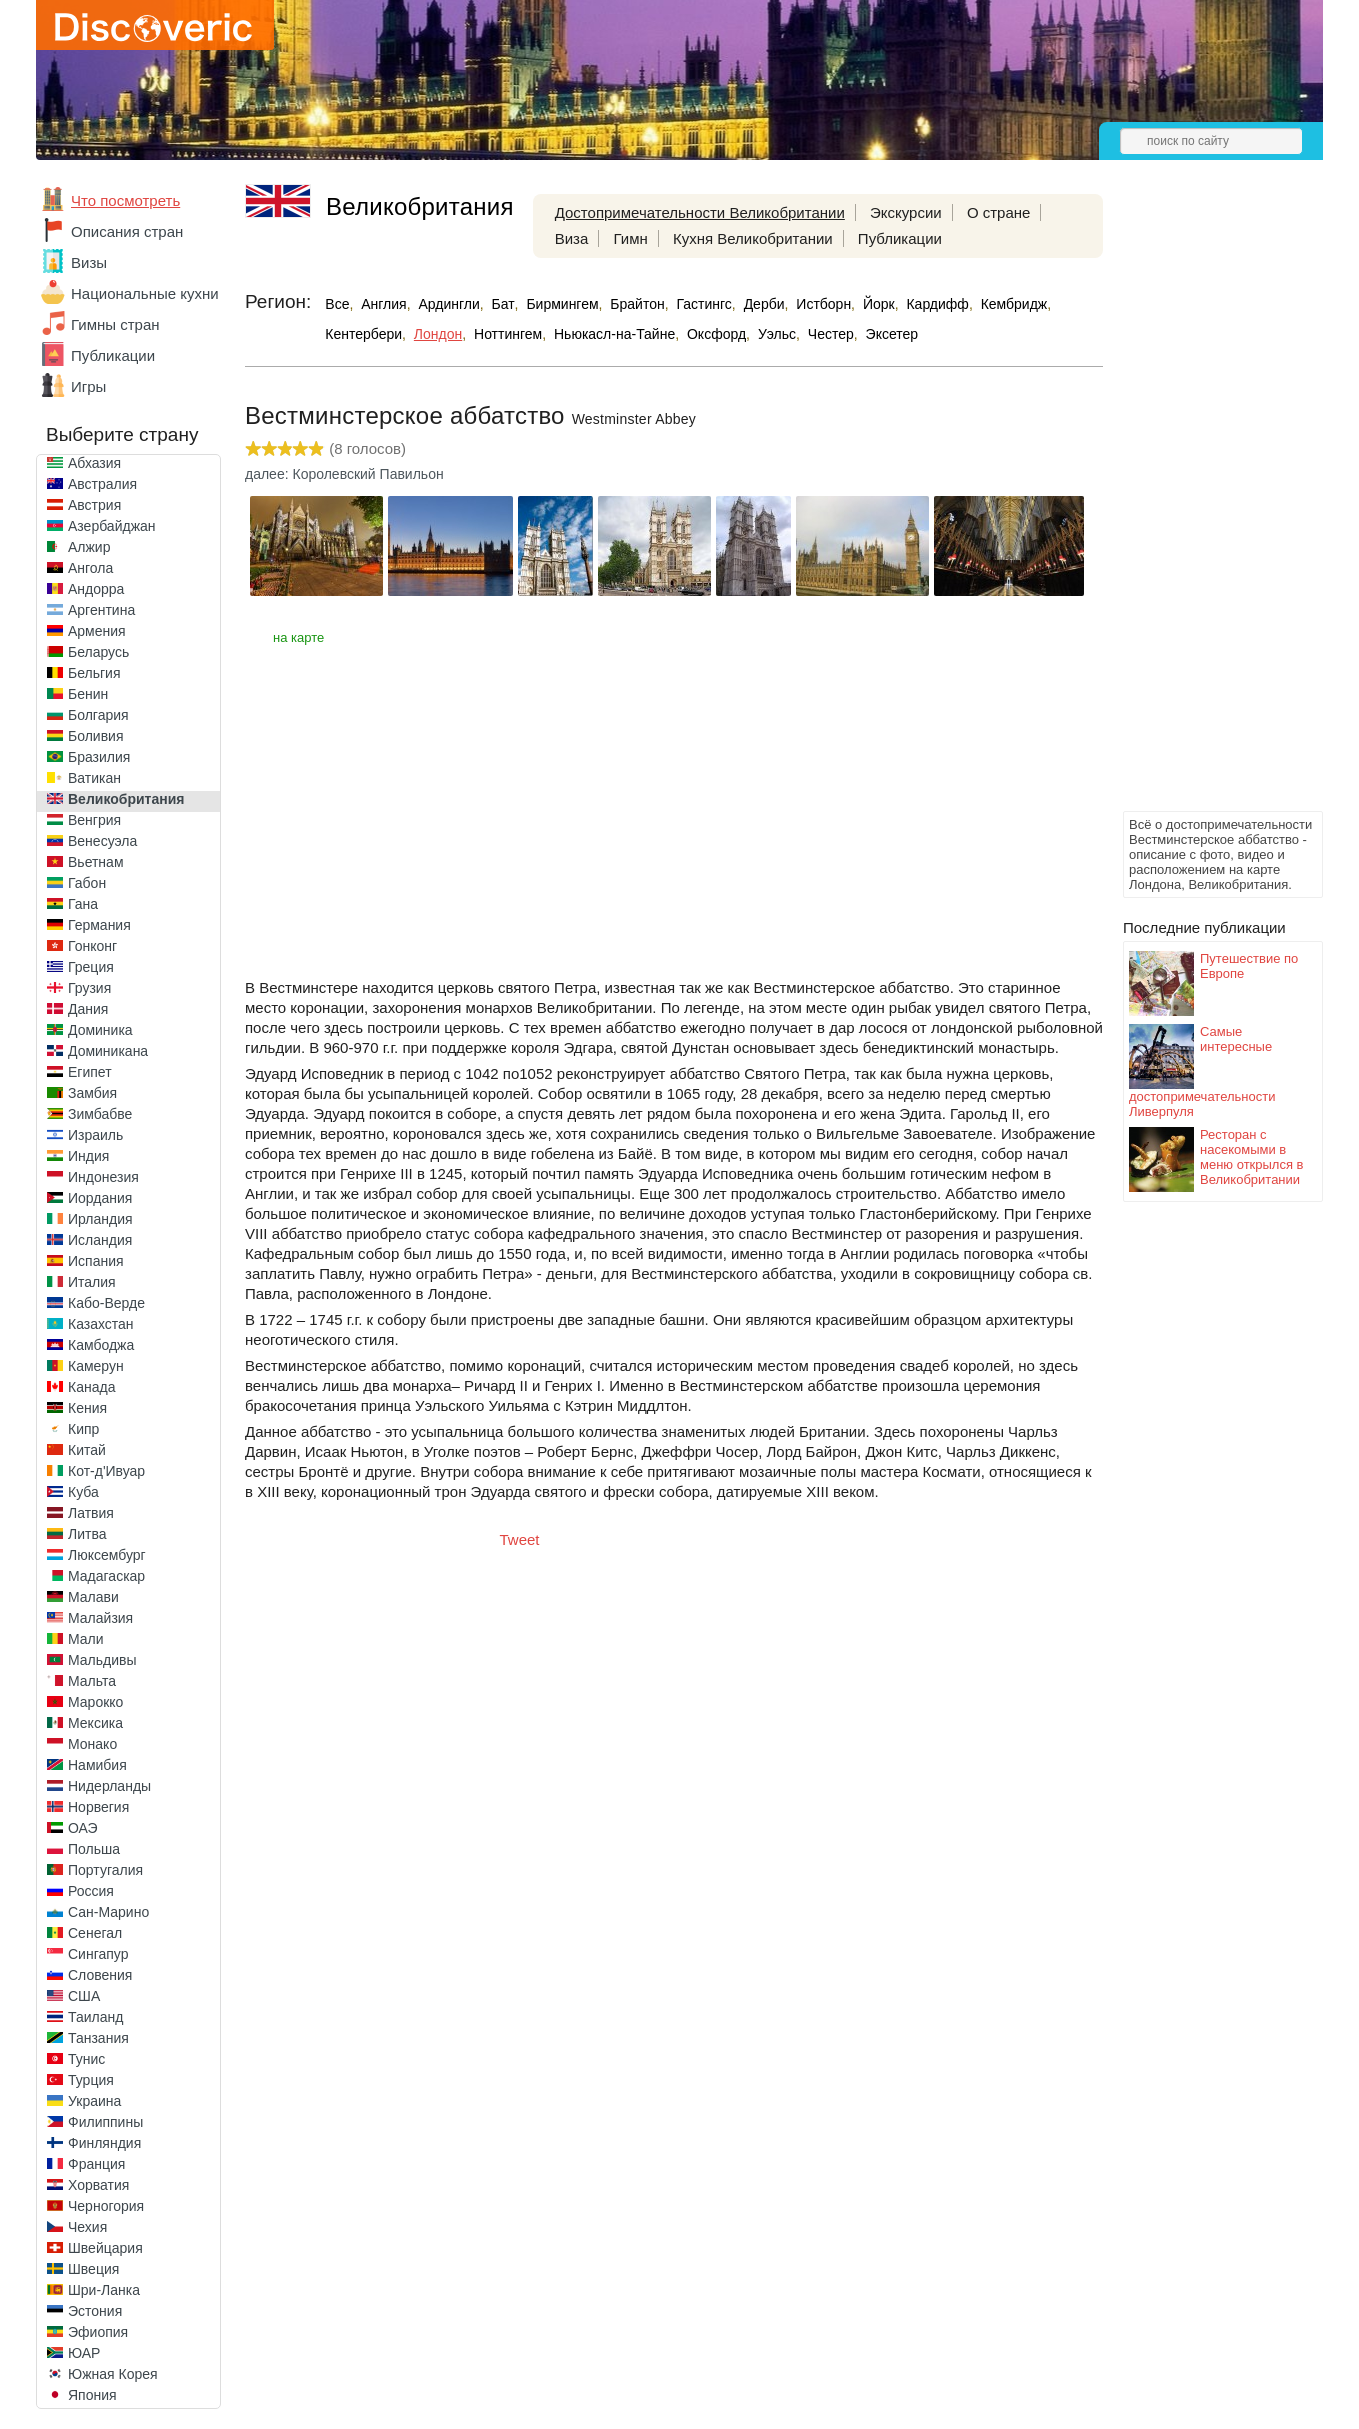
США (84, 1996)
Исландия (100, 1240)
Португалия (105, 1870)
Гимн (630, 238)
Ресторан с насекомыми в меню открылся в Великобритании (1252, 1157)
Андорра (96, 589)
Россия (91, 1891)
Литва (87, 1534)
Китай (87, 1450)
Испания (96, 1261)
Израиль (95, 1135)
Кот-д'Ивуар (106, 1471)
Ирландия (100, 1219)
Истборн (823, 304)
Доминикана (108, 1051)
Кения (87, 1408)
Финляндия (104, 2143)
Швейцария (105, 2248)
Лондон (438, 334)
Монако (92, 1744)
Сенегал (95, 1933)
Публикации (113, 355)
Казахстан (101, 1324)
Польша (94, 1849)
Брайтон (637, 304)
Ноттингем (508, 334)
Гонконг (92, 946)
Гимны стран (115, 324)
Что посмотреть (125, 200)
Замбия (92, 1093)
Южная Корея (113, 2374)
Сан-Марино (108, 1912)
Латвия (91, 1513)
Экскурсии (906, 212)
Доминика (100, 1030)
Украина (94, 2101)
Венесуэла (102, 841)
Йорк (879, 304)
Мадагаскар (106, 1576)
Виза (572, 238)
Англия (383, 304)
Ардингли (448, 304)
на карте (298, 637)
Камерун (96, 1366)
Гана (83, 904)
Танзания (98, 2038)
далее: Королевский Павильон (344, 474)
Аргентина (101, 610)
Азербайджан (112, 526)
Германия (99, 925)
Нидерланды (109, 1786)
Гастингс (704, 304)
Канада (91, 1387)
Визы (89, 262)
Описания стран (127, 231)
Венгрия (94, 820)
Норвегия (98, 1807)
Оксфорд (716, 334)
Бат (503, 304)
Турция (91, 2080)
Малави (93, 1597)
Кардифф (937, 304)
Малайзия (100, 1618)
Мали (86, 1639)
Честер (831, 334)
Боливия (96, 736)
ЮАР (84, 2353)
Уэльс (777, 334)
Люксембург (107, 1555)
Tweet (520, 1539)
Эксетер (892, 334)
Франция (96, 2164)
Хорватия (98, 2185)
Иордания (100, 1198)
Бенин (88, 694)
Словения (100, 1975)
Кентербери (363, 334)
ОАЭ (83, 1828)
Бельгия (94, 673)
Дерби (764, 304)
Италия (92, 1282)
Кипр (83, 1429)
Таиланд (95, 2017)
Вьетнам (96, 862)
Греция (91, 967)
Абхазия (94, 463)
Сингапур (98, 1954)
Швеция (93, 2269)
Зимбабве (100, 1114)
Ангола (90, 568)
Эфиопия (98, 2332)
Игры (88, 386)
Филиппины (105, 2122)
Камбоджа (101, 1345)
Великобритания (126, 799)
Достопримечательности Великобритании (700, 212)
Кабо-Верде (106, 1303)
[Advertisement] (1203, 506)
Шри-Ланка (104, 2290)
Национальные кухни (145, 293)
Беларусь (98, 652)
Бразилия (99, 757)
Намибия (97, 1765)
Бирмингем (562, 304)
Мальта (92, 1681)
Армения (97, 631)
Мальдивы (102, 1660)
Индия (88, 1156)
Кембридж (1014, 304)
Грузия (89, 988)
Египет (90, 1072)
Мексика (95, 1723)
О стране (999, 212)
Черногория (106, 2206)
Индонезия (103, 1177)
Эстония (95, 2311)
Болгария (98, 715)
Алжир (89, 547)
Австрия (94, 505)
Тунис (86, 2059)
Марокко (95, 1702)
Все (337, 304)
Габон (87, 883)
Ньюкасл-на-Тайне (614, 334)
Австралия (102, 484)
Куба (83, 1492)
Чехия (87, 2227)
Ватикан (94, 778)
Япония (92, 2395)
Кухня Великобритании (753, 238)
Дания (88, 1009)
